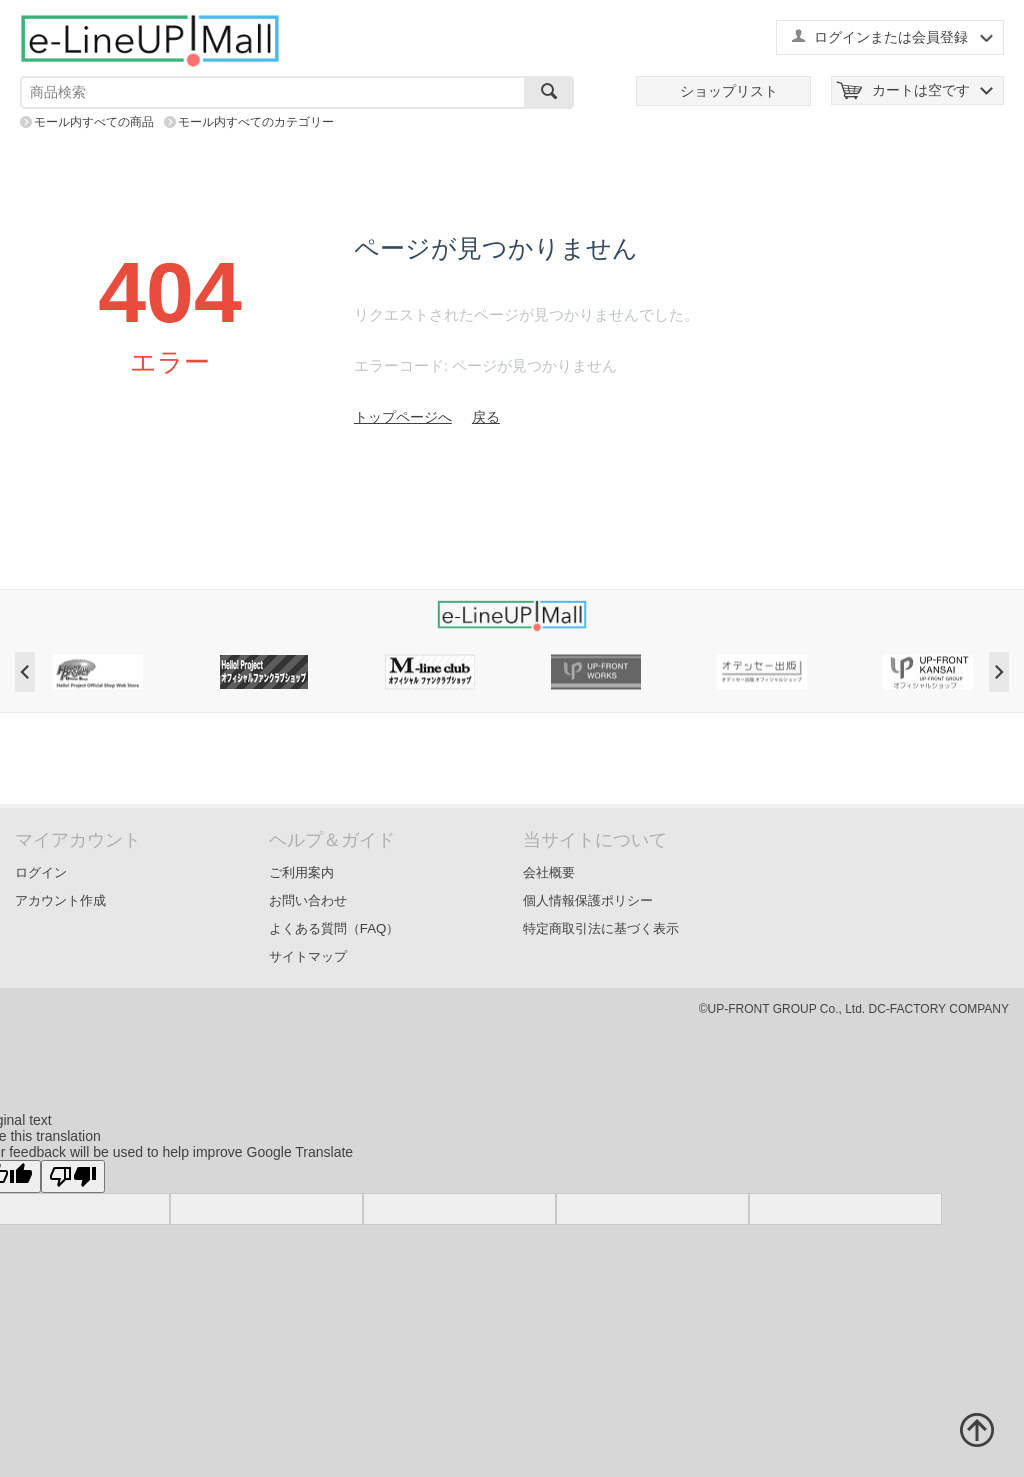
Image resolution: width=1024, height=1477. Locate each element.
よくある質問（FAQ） (334, 928)
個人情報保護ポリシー (588, 900)
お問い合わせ (308, 900)
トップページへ (403, 417)
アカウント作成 (60, 900)
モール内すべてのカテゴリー (256, 122)
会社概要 (549, 872)
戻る (486, 417)
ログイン (41, 872)
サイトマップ (308, 956)
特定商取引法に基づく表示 (601, 928)
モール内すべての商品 (94, 122)
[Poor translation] (73, 1176)
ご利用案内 (301, 872)
